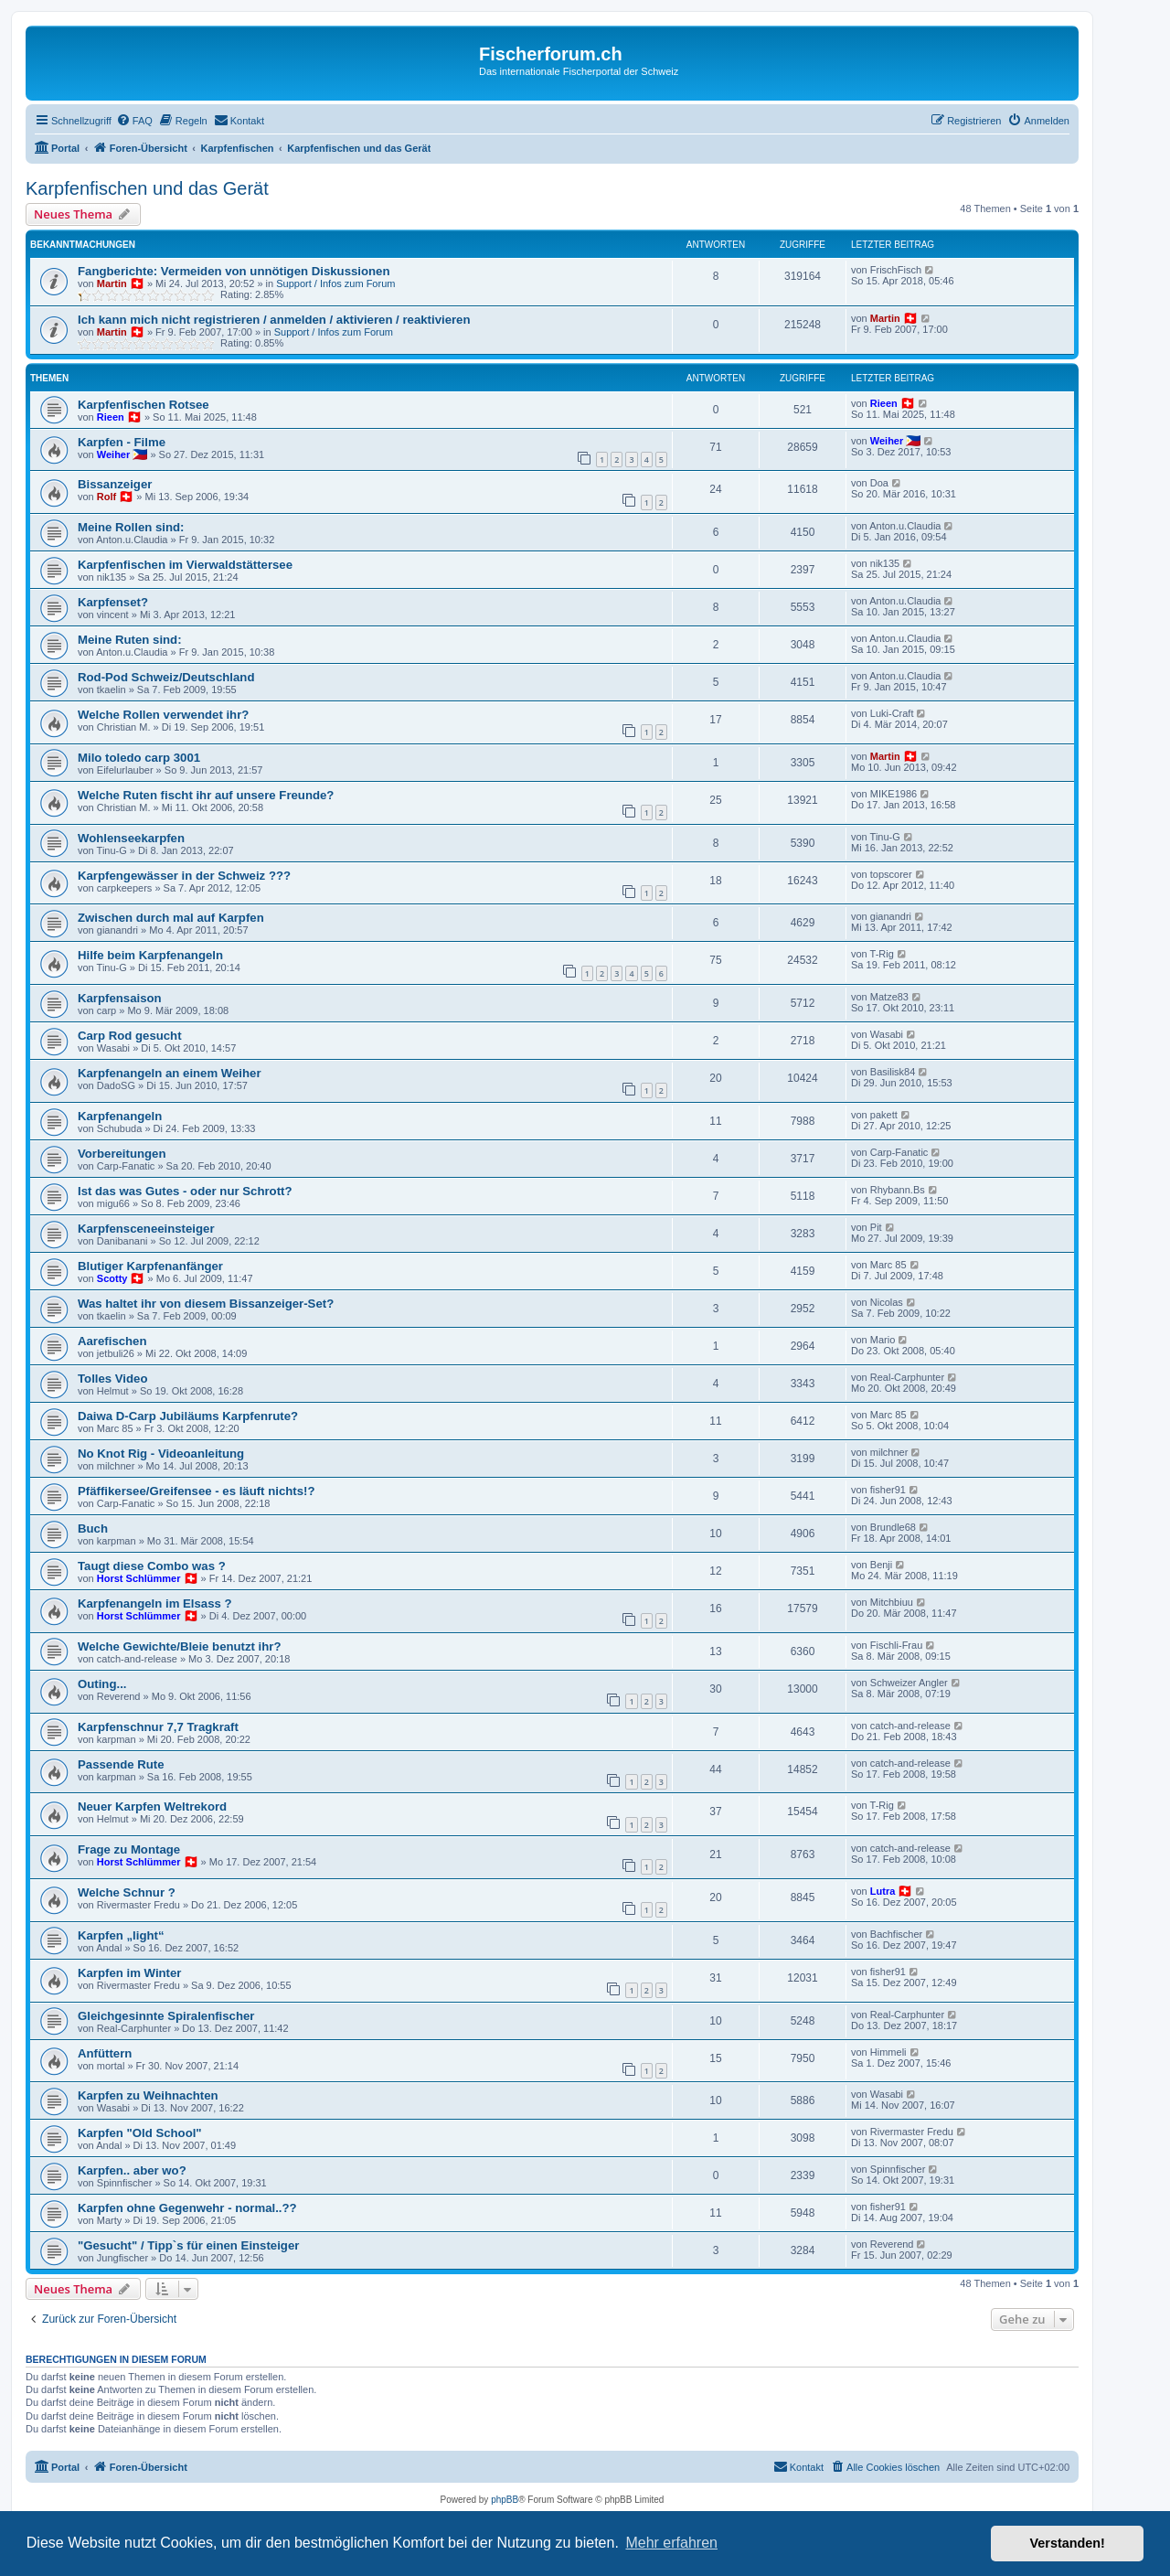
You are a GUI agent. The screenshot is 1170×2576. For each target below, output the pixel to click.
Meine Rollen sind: (131, 527)
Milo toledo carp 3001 (139, 757)
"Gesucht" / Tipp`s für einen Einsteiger (188, 2245)
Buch (93, 1528)
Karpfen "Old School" (140, 2133)
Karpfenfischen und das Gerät (147, 188)
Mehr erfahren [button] (671, 2542)
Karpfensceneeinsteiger (146, 1228)
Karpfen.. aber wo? (132, 2170)
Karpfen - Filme (121, 442)
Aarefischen (112, 1341)
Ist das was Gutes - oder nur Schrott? (185, 1191)
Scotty (112, 1278)
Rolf (106, 496)
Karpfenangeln (120, 1116)
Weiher (113, 454)
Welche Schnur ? (127, 1892)
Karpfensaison (120, 998)
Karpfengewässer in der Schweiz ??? (184, 875)
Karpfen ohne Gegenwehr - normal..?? (187, 2208)
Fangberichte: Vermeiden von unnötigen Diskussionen (233, 271)
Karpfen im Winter (129, 1973)
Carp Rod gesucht (130, 1035)
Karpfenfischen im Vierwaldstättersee (185, 565)
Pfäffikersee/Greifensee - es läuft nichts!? (196, 1491)
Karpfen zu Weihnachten (148, 2095)
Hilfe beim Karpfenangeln (150, 955)
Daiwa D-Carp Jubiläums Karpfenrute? (188, 1416)
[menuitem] (134, 121)
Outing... (102, 1684)
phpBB (504, 2500)
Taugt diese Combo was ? (152, 1566)
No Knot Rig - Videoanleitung (161, 1453)
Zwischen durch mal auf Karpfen (171, 918)
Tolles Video (112, 1378)
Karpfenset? (113, 602)
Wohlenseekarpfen (131, 838)
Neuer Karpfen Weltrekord (152, 1806)
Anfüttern (105, 2053)
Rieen (110, 417)
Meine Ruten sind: (130, 640)
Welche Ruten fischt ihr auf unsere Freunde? (206, 795)
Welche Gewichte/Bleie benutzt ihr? (180, 1646)
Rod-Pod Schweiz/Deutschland (166, 677)
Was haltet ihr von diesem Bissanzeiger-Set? (206, 1303)
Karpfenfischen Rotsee (143, 405)
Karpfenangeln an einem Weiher (169, 1073)
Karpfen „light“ (121, 1935)
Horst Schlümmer (139, 1578)
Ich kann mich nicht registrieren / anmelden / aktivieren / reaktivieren (274, 319)
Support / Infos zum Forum (335, 283)
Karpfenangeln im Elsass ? (155, 1603)
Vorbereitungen (121, 1153)
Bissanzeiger (115, 484)
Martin (112, 283)
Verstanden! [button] (1067, 2543)
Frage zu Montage (129, 1849)
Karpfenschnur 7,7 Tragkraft (158, 1727)
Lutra (883, 1891)
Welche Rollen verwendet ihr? (163, 714)
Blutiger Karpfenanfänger (150, 1266)
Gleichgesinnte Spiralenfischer (166, 2016)
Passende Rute (121, 1764)
